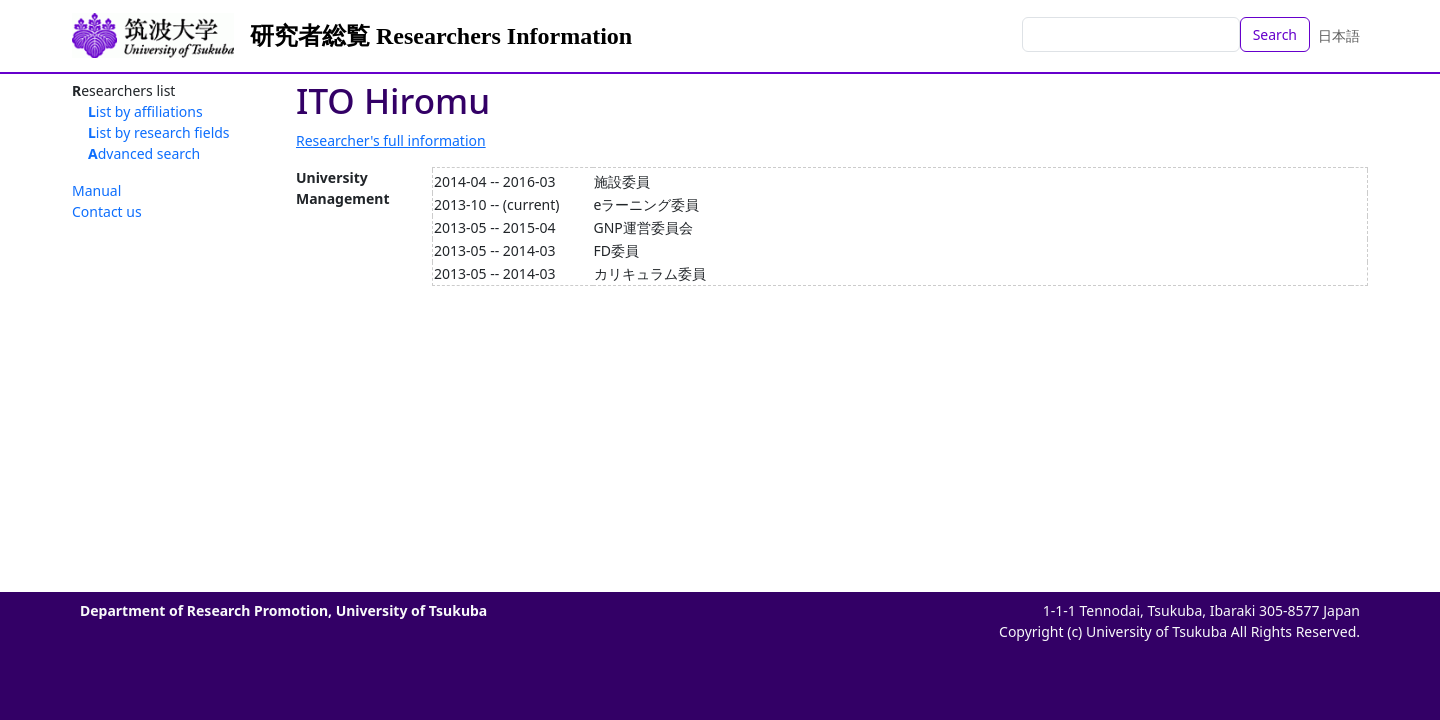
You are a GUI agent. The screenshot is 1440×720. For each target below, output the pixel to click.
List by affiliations (145, 111)
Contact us (107, 211)
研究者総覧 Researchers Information (441, 36)
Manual (96, 190)
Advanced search (144, 153)
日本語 (1339, 35)
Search (1275, 34)
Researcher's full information (391, 140)
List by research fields (159, 132)
